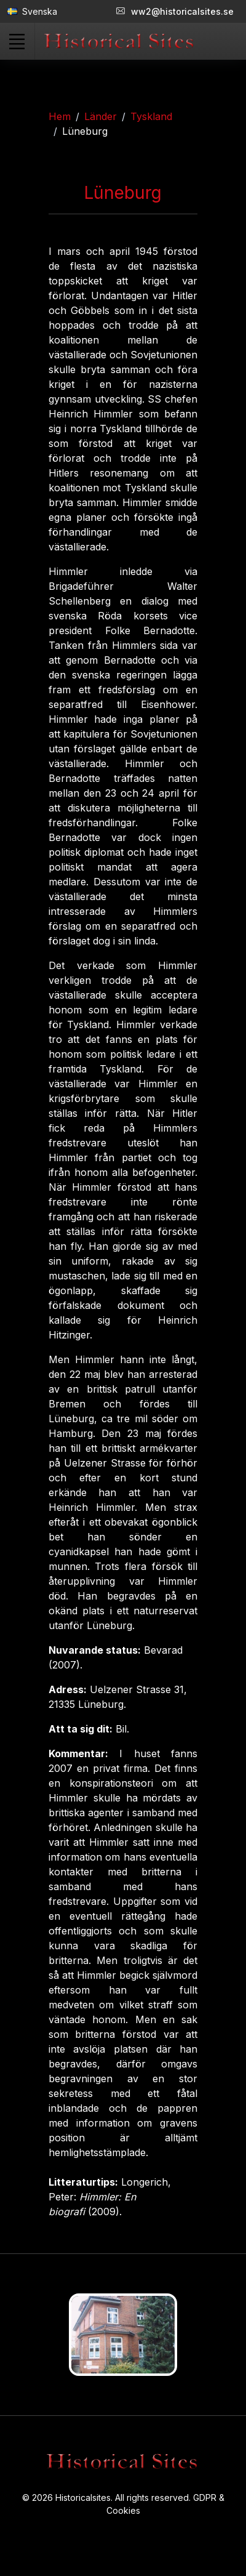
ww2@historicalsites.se (175, 11)
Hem (60, 116)
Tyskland (151, 116)
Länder (100, 116)
